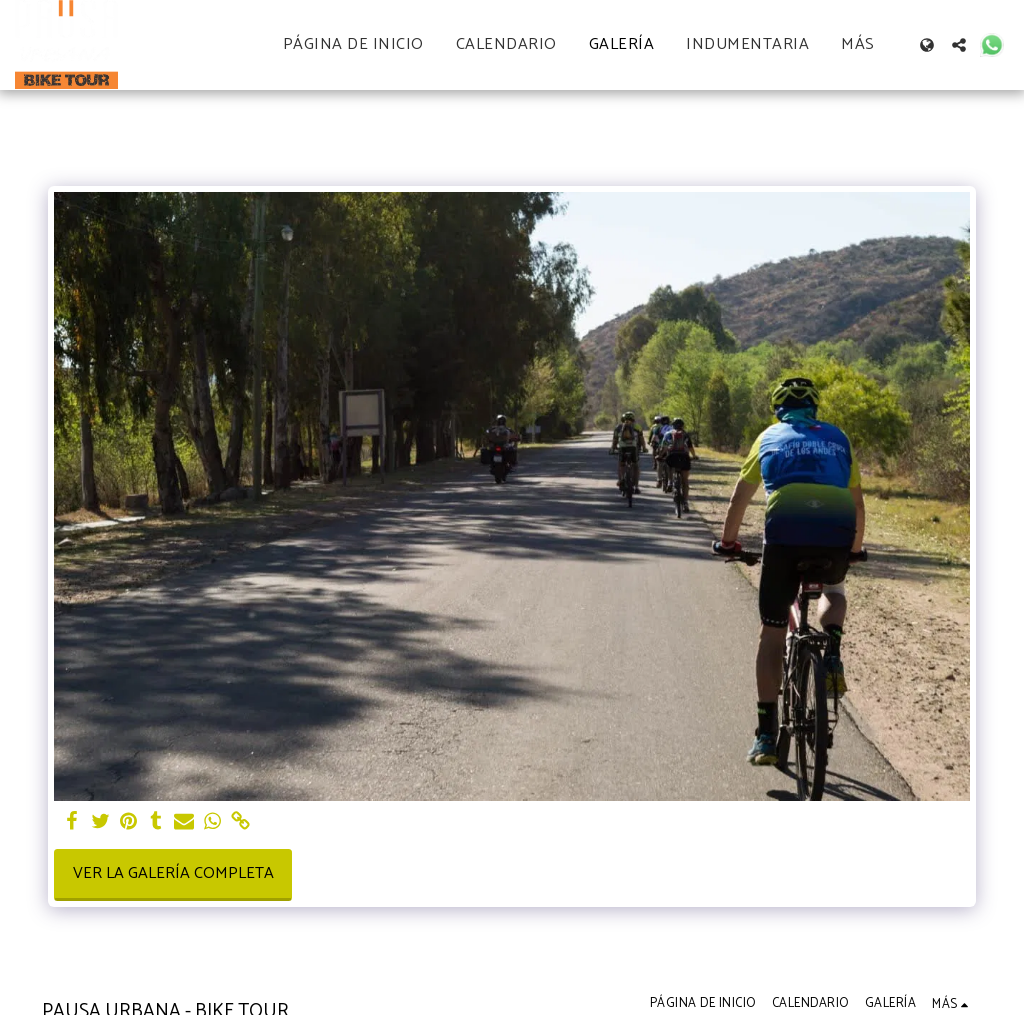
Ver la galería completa (173, 873)
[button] (959, 45)
